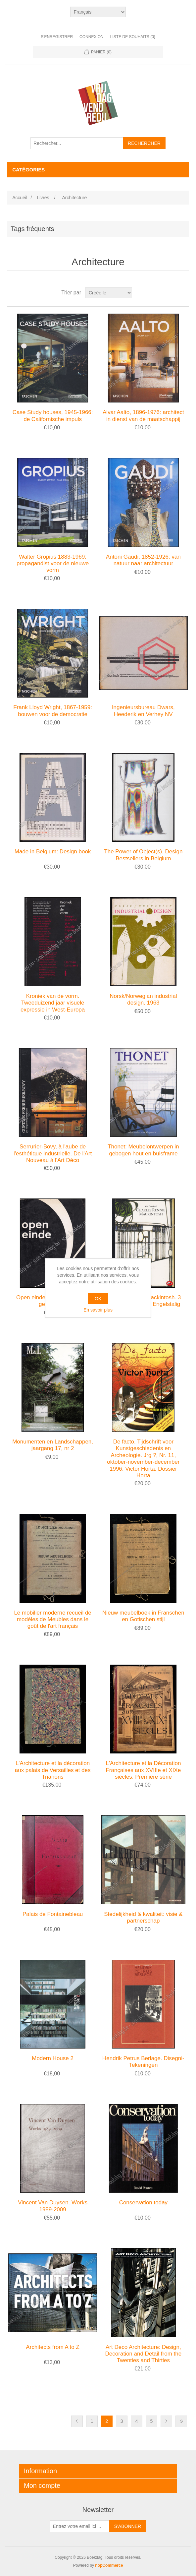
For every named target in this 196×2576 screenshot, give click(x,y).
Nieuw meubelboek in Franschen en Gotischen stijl (143, 1616)
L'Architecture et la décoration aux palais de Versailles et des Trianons (53, 1770)
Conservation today (143, 2202)
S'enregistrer (57, 36)
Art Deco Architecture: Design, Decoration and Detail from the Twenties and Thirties (143, 2354)
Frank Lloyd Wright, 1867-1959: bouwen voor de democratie (52, 710)
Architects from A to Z (52, 2347)
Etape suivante (166, 2421)
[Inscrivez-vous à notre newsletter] (80, 2526)
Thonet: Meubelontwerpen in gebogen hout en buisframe (143, 1149)
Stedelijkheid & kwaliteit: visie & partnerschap (143, 1917)
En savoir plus (98, 1310)
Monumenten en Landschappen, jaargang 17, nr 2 (52, 1445)
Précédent (77, 2421)
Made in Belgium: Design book (53, 851)
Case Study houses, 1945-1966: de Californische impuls (53, 415)
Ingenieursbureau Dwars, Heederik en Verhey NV (143, 710)
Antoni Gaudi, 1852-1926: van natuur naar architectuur (143, 560)
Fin (181, 2421)
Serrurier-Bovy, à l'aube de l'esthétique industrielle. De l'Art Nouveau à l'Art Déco (53, 1153)
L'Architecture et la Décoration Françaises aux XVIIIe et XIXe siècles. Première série (143, 1770)
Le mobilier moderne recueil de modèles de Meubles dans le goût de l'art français (52, 1619)
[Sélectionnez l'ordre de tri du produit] (108, 292)
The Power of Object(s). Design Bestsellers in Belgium (143, 854)
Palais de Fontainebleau (53, 1914)
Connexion (91, 36)
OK (98, 1298)
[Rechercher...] (76, 143)
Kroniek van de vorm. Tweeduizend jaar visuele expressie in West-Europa (53, 1003)
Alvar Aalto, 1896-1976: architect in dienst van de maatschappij (143, 415)
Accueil (19, 197)
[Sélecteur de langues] (98, 12)
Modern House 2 (53, 2058)
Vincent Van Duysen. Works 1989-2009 (52, 2205)
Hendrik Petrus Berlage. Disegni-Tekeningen (143, 2061)
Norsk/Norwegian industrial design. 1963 (143, 999)
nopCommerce (109, 2565)
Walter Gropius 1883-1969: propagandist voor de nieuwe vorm (53, 564)
